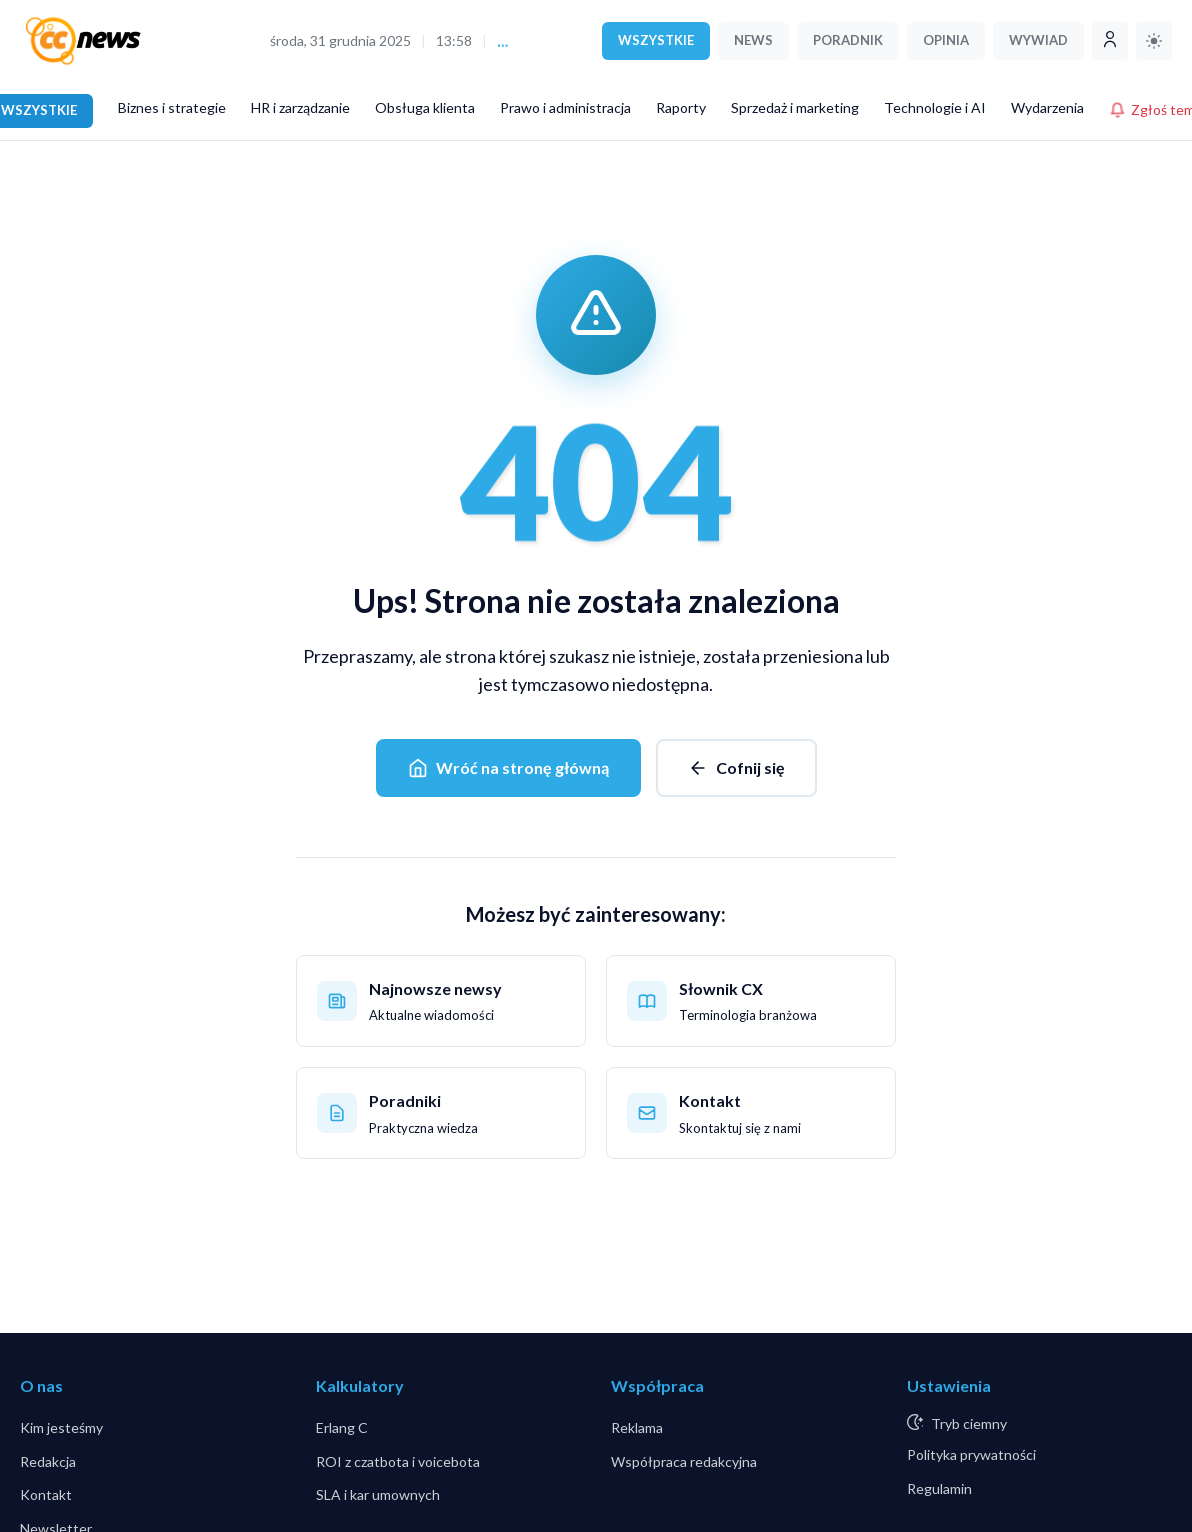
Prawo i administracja (565, 107)
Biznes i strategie (172, 107)
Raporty (681, 107)
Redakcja (48, 1461)
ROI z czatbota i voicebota (398, 1461)
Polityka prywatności (971, 1454)
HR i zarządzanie (300, 107)
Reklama (637, 1427)
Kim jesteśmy (61, 1427)
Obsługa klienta (425, 107)
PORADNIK (848, 40)
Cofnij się (736, 768)
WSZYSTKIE (656, 40)
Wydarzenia (1047, 107)
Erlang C (342, 1427)
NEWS (753, 40)
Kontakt (46, 1494)
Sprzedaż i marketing (795, 107)
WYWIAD (1038, 40)
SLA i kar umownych (378, 1494)
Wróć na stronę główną (508, 768)
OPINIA (946, 40)
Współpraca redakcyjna (684, 1461)
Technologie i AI (935, 107)
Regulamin (939, 1488)
